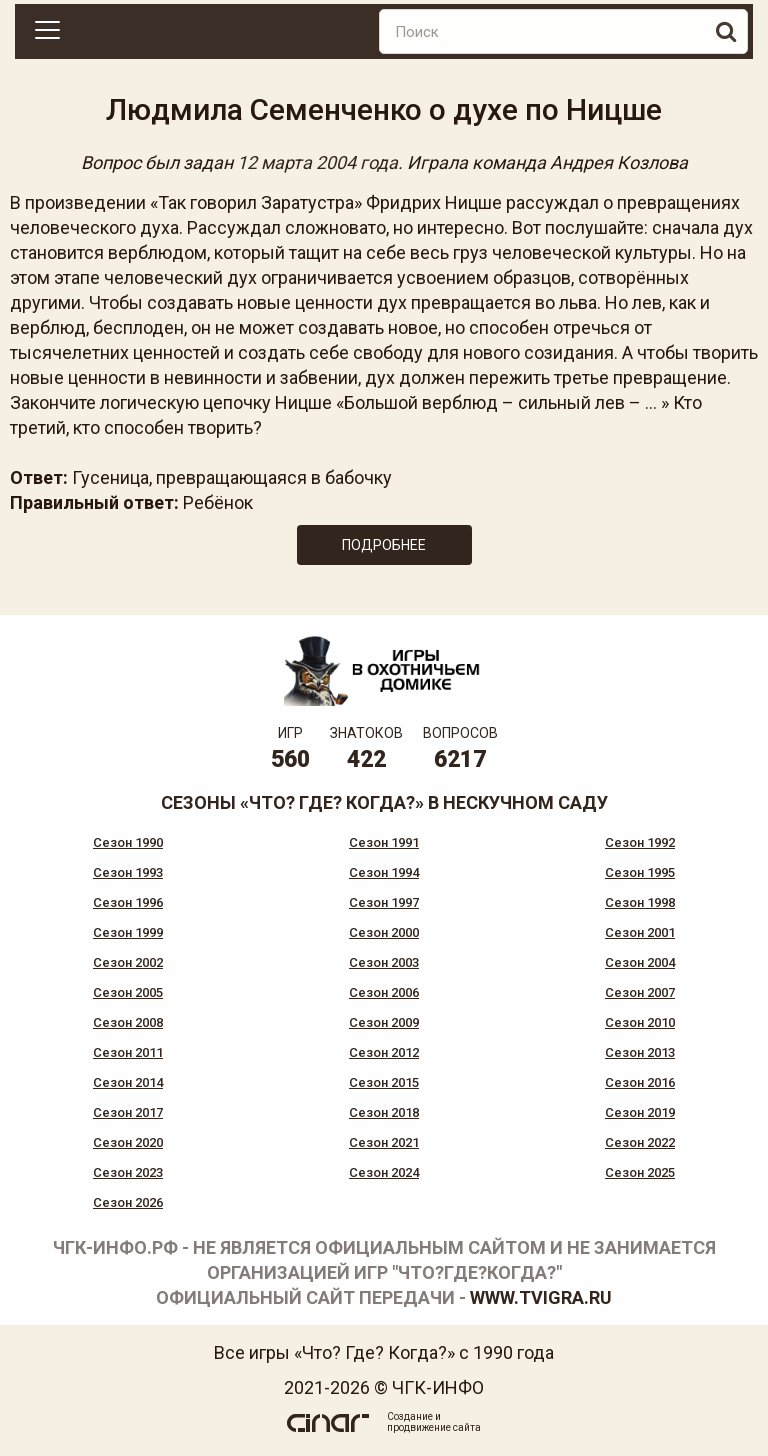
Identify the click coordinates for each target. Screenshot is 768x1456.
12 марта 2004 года (317, 162)
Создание (410, 1416)
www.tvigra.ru (541, 1297)
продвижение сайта (434, 1427)
